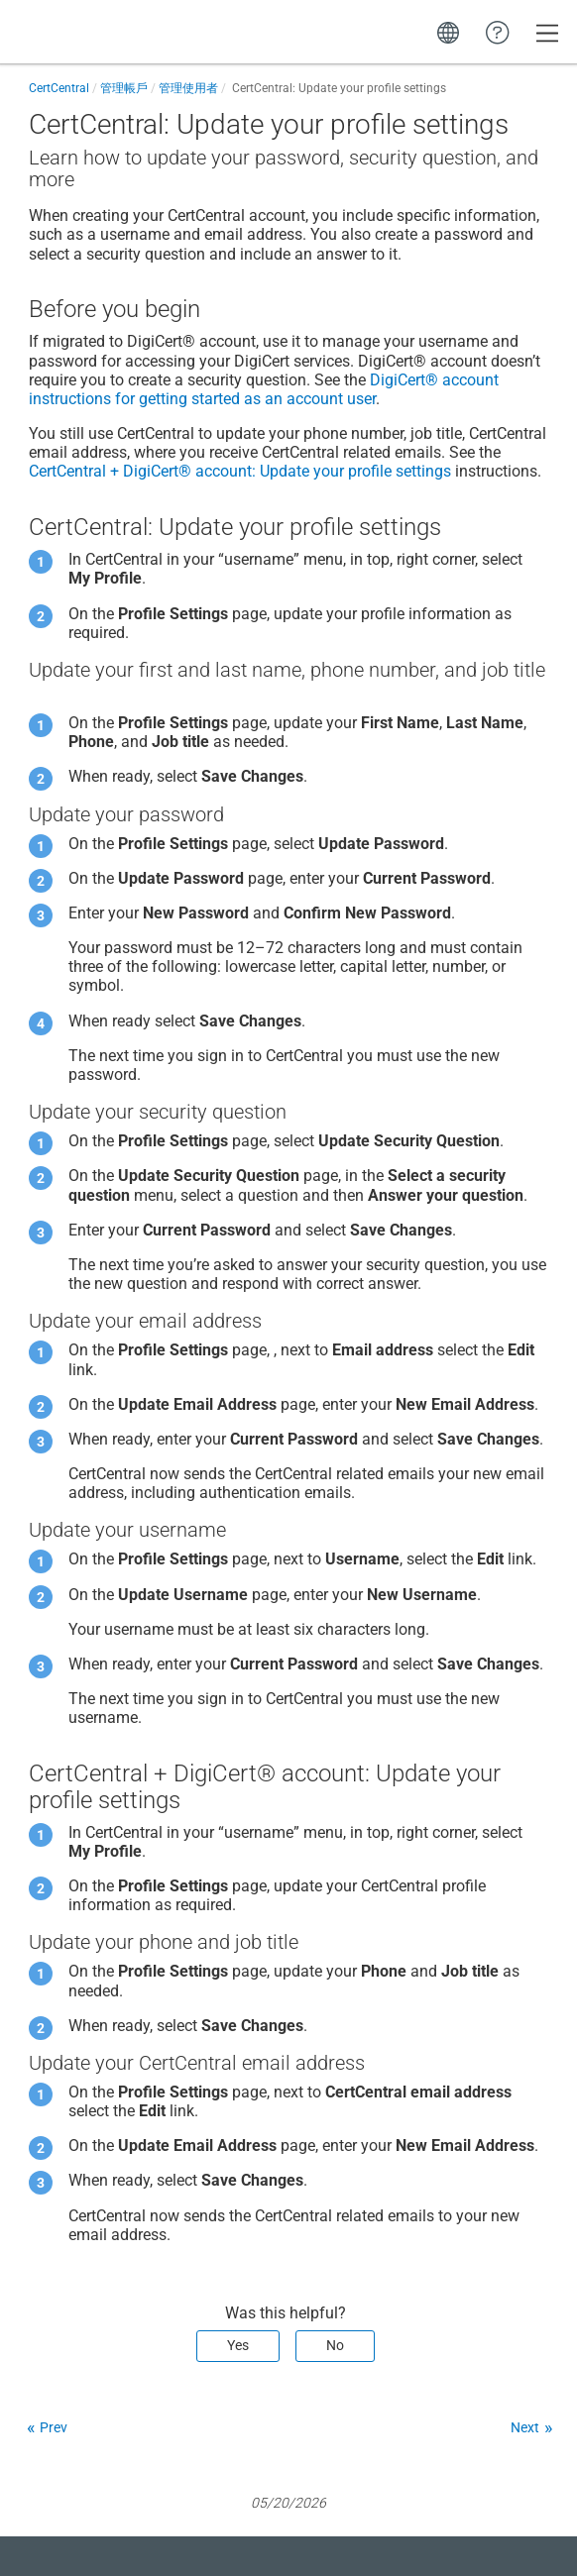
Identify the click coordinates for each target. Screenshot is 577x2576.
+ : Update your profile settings (240, 471)
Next (525, 2427)
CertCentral (59, 88)
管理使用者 (188, 88)
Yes (238, 2345)
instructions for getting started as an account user (264, 389)
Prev (53, 2427)
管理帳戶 (124, 88)
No (335, 2345)
